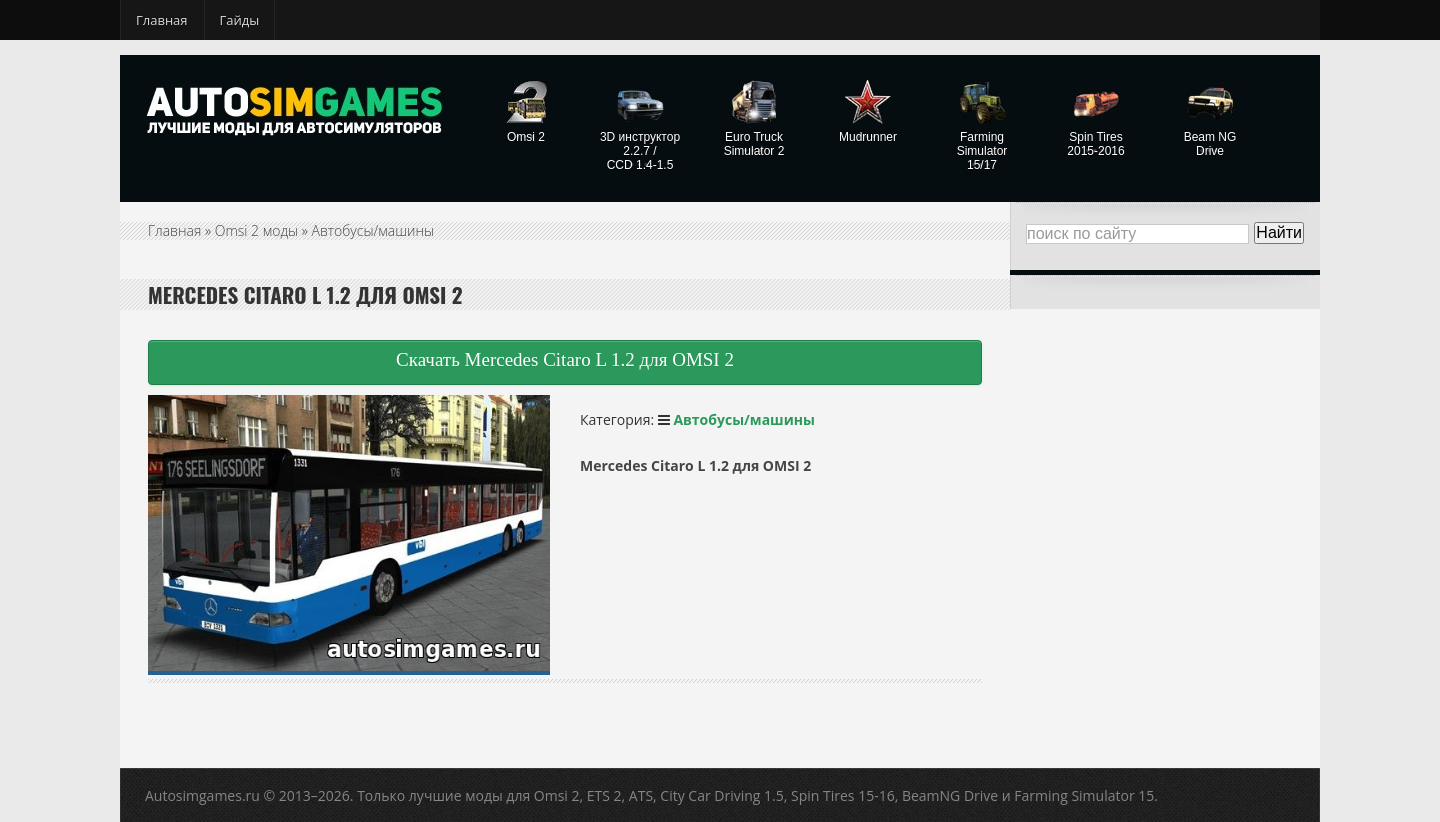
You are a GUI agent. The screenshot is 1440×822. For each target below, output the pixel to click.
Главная (162, 20)
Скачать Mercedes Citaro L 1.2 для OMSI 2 (565, 359)
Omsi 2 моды (256, 230)
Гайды (240, 20)
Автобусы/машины (373, 230)
